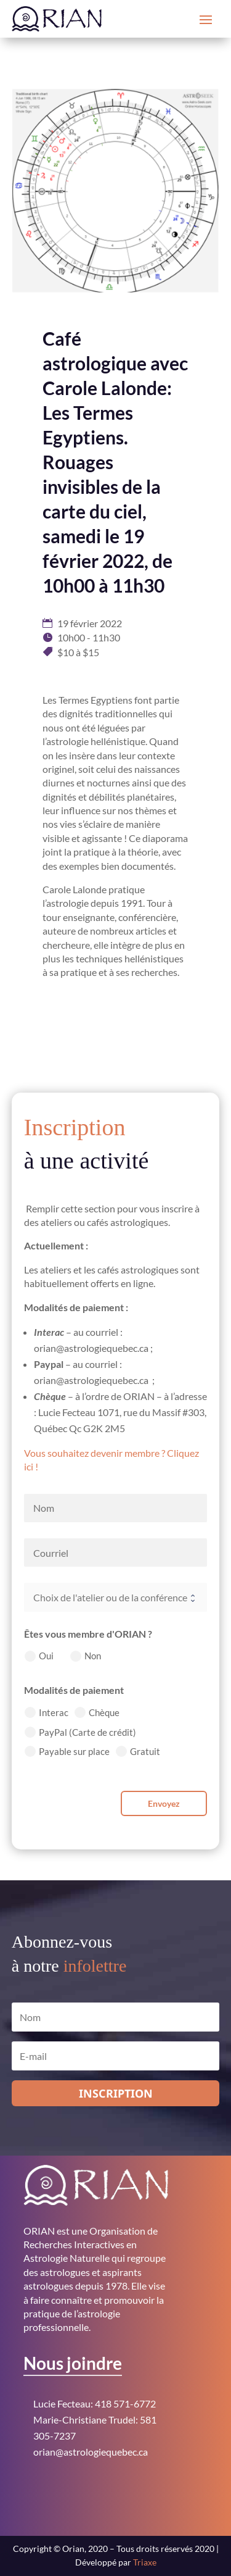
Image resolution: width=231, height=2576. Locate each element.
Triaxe (144, 2562)
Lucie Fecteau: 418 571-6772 (94, 2403)
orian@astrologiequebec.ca (90, 2451)
